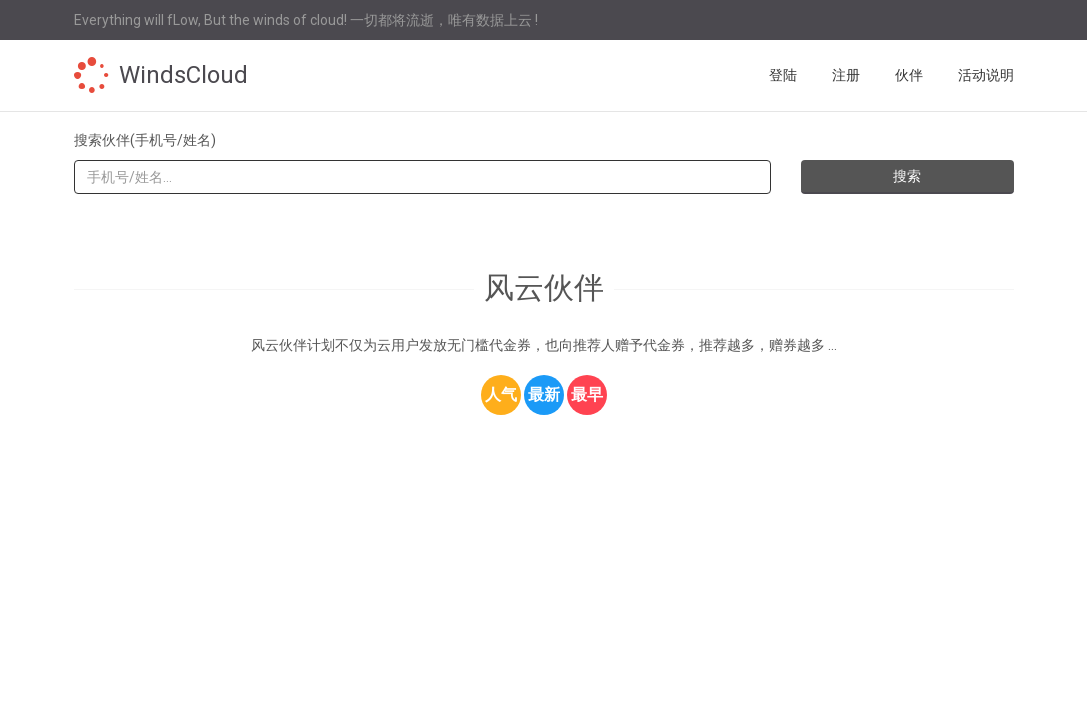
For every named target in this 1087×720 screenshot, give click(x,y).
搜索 (907, 176)
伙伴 (909, 75)
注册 (846, 75)
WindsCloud (183, 75)
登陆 (783, 75)
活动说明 (986, 75)
